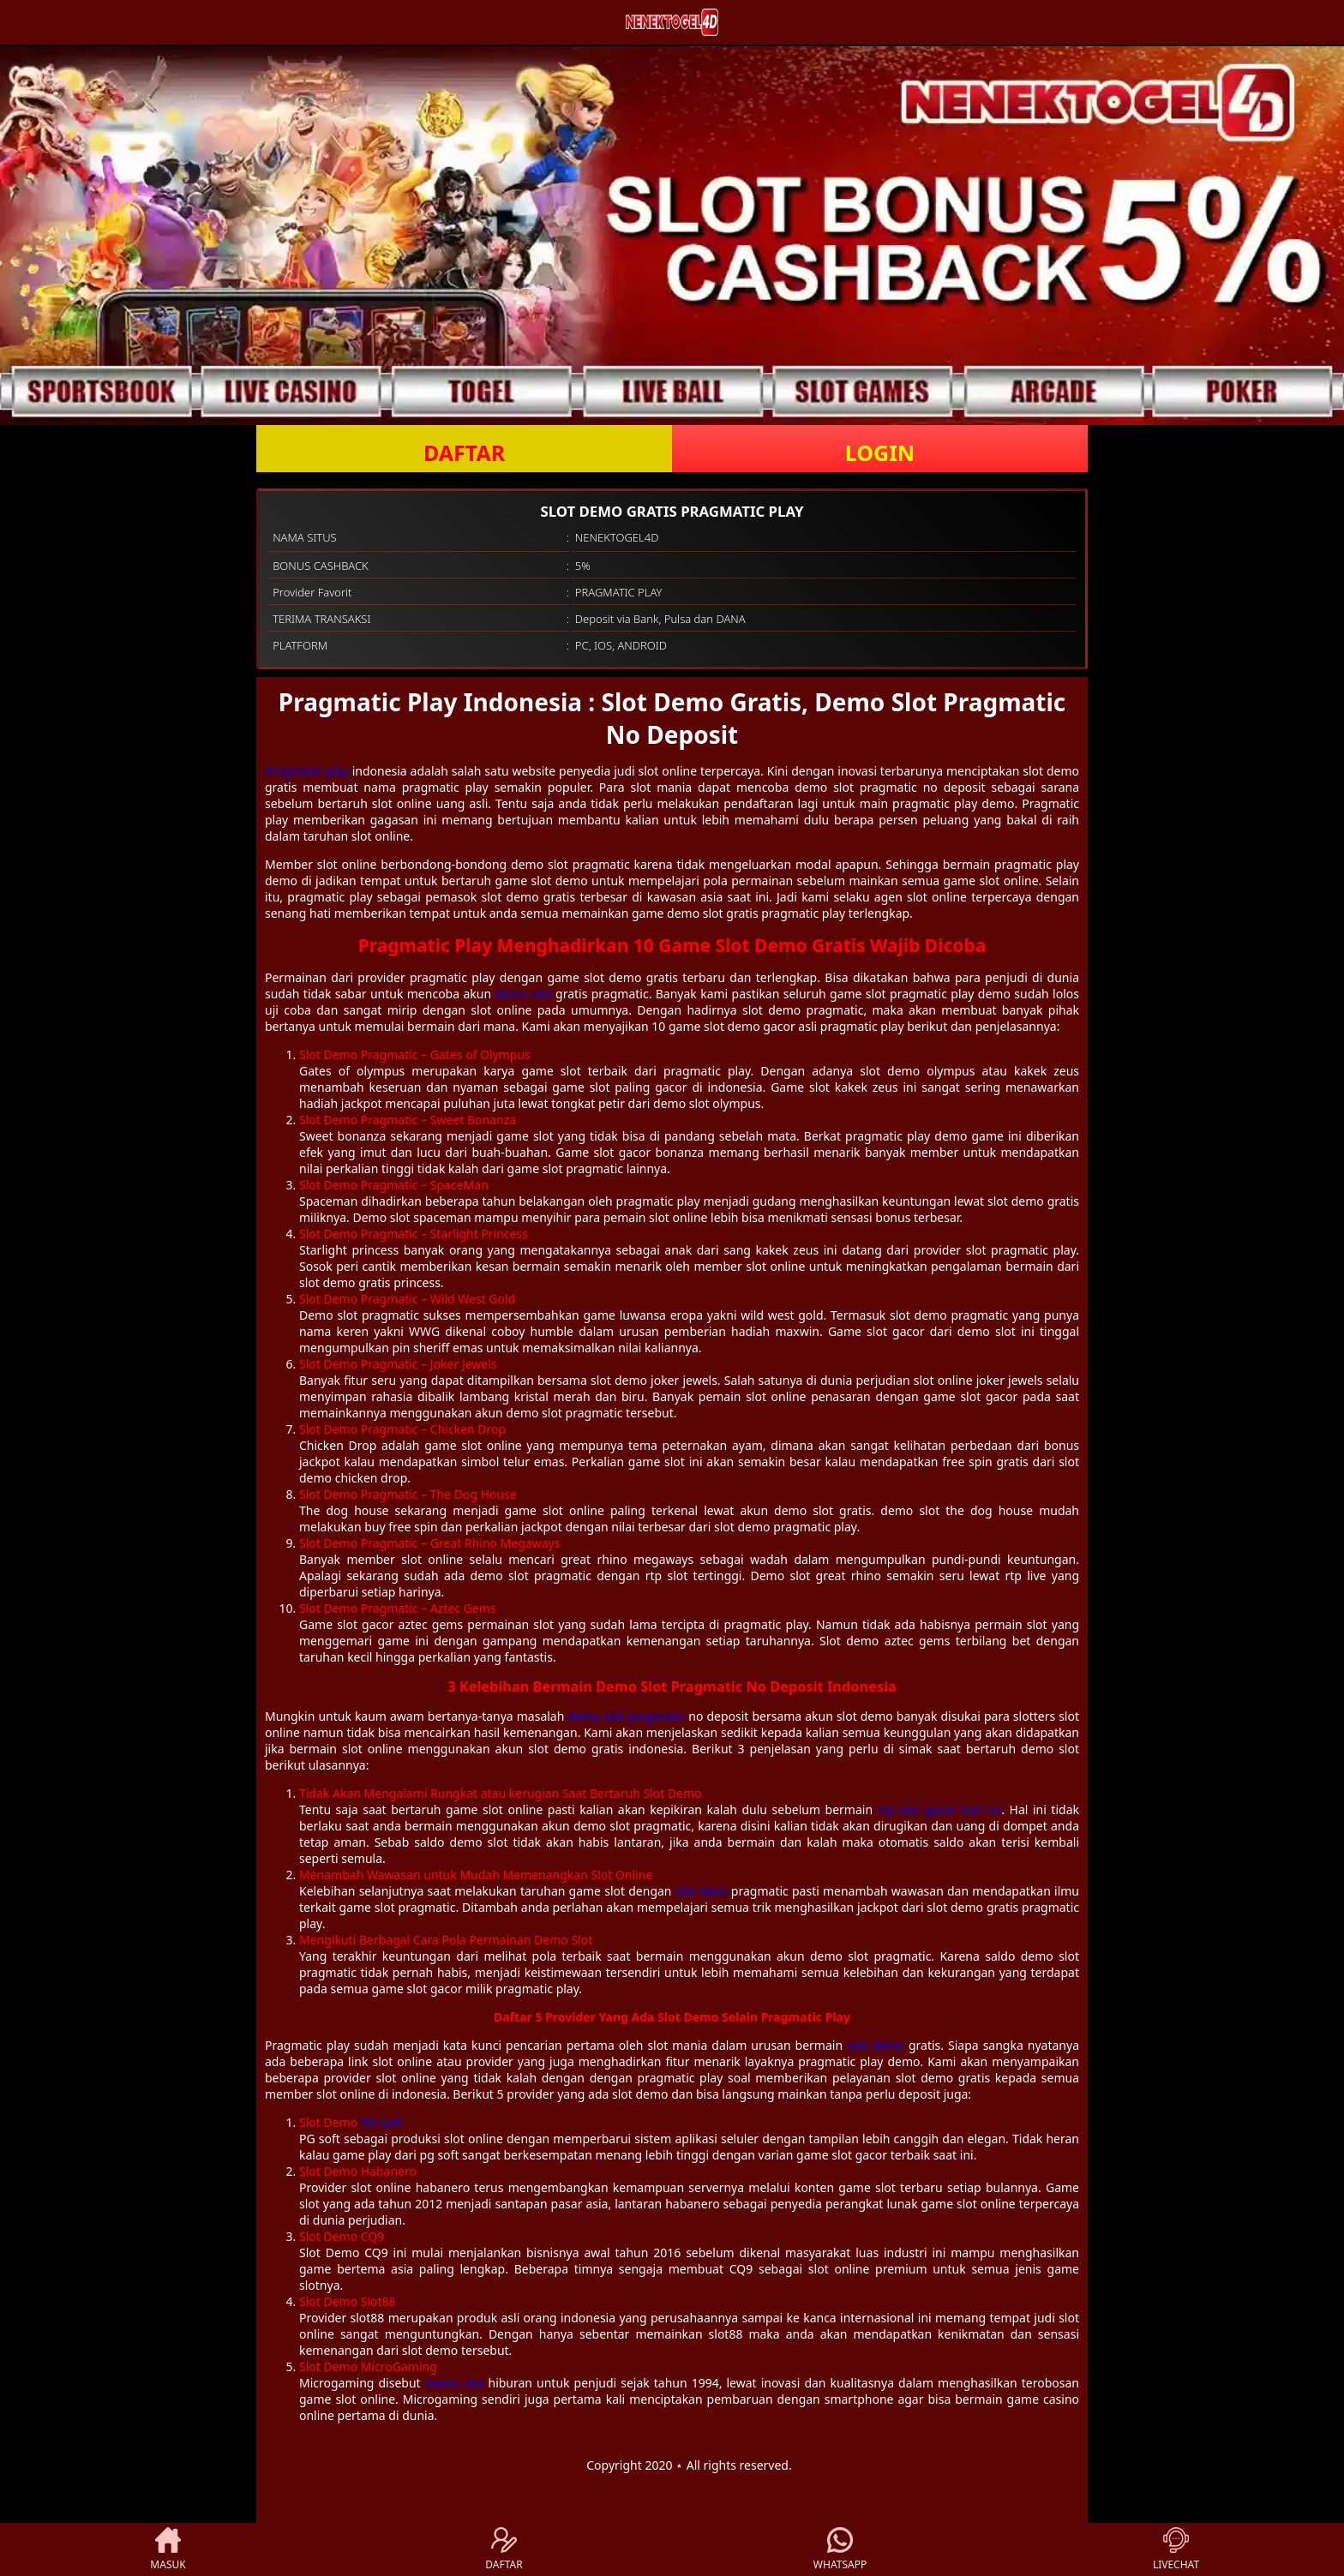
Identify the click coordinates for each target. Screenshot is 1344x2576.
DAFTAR (464, 452)
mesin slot (454, 2383)
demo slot (523, 993)
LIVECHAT (1176, 2549)
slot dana (701, 1891)
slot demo (875, 2045)
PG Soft (381, 2122)
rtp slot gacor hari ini (940, 1809)
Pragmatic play (307, 771)
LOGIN (880, 452)
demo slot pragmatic (626, 1716)
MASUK (167, 2549)
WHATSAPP (840, 2549)
